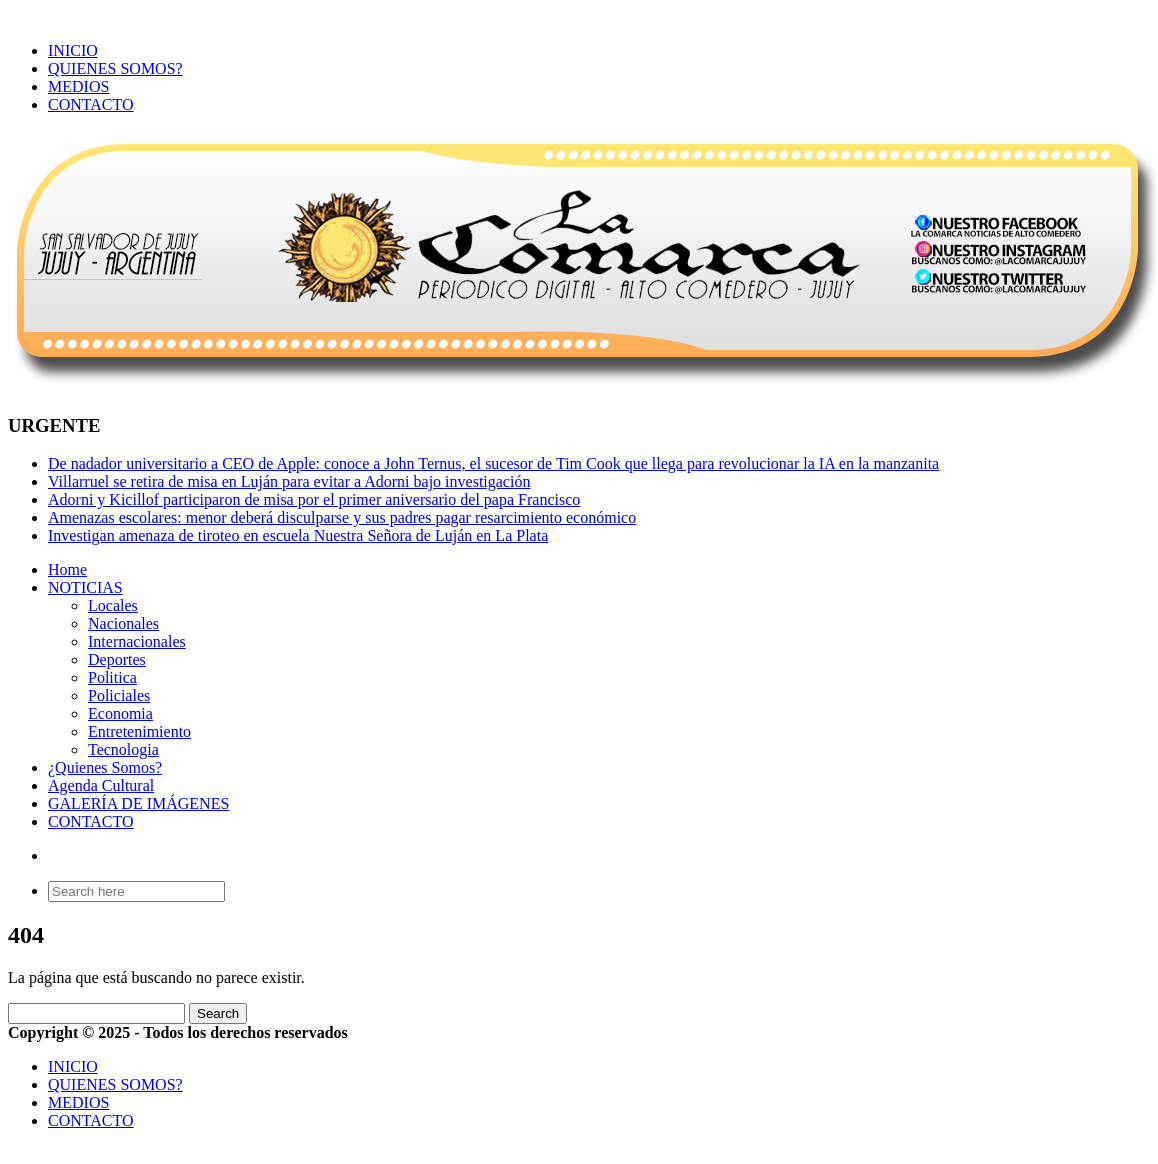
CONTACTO (91, 104)
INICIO (73, 50)
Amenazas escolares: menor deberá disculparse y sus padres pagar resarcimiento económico (342, 517)
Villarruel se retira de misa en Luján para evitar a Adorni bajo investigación (289, 481)
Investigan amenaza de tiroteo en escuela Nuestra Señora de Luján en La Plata (298, 535)
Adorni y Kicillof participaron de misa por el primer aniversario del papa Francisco (314, 499)
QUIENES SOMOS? (115, 68)
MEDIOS (78, 86)
